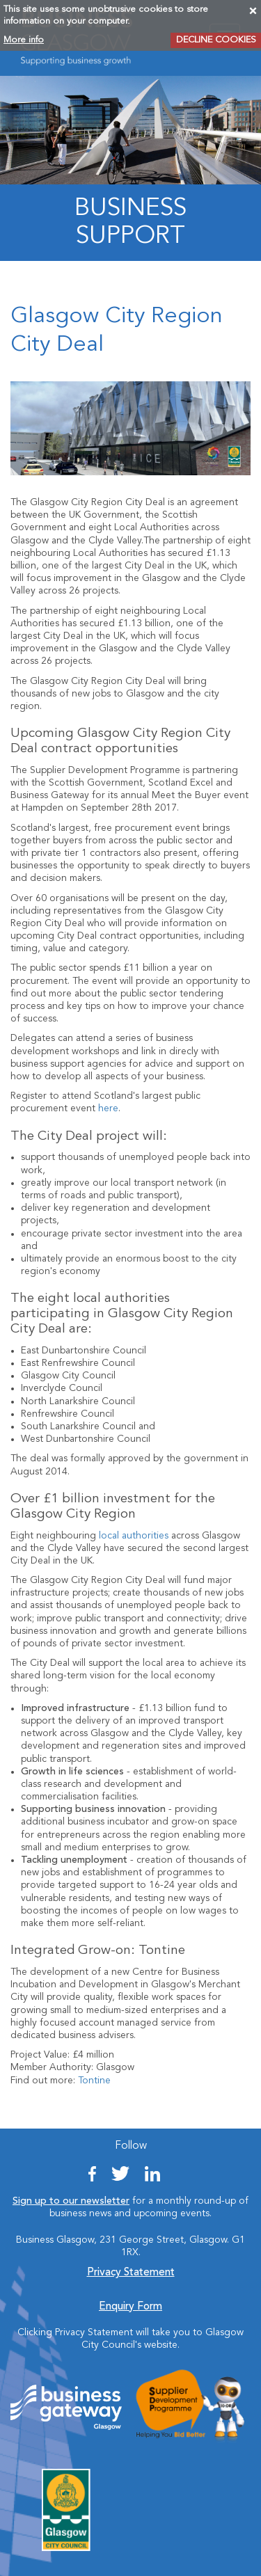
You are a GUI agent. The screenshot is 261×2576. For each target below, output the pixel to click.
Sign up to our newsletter (71, 2201)
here (108, 1108)
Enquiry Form (130, 2306)
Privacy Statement (131, 2272)
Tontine (94, 2080)
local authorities (133, 1536)
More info (23, 40)
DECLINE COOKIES (216, 40)
